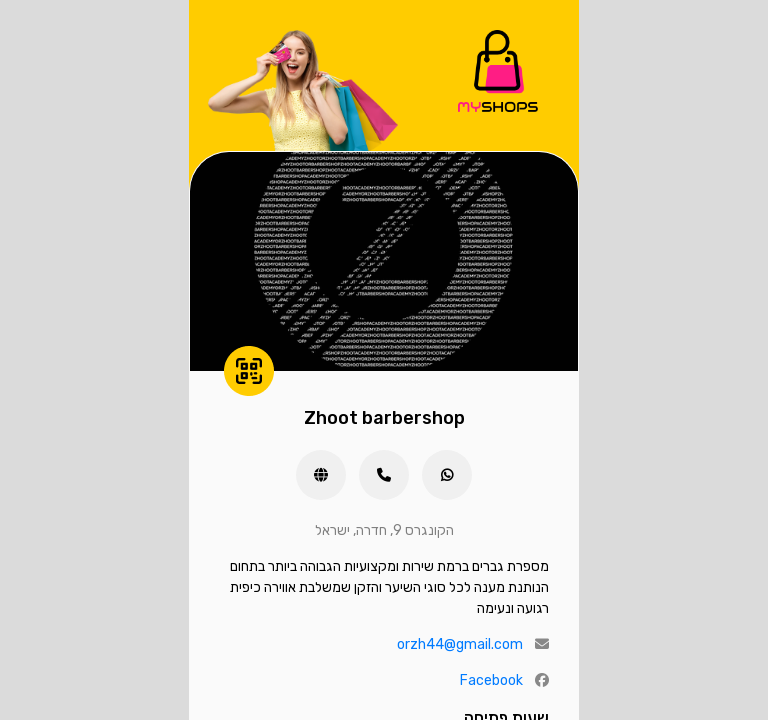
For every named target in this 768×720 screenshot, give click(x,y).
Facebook (491, 680)
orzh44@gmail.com (460, 644)
